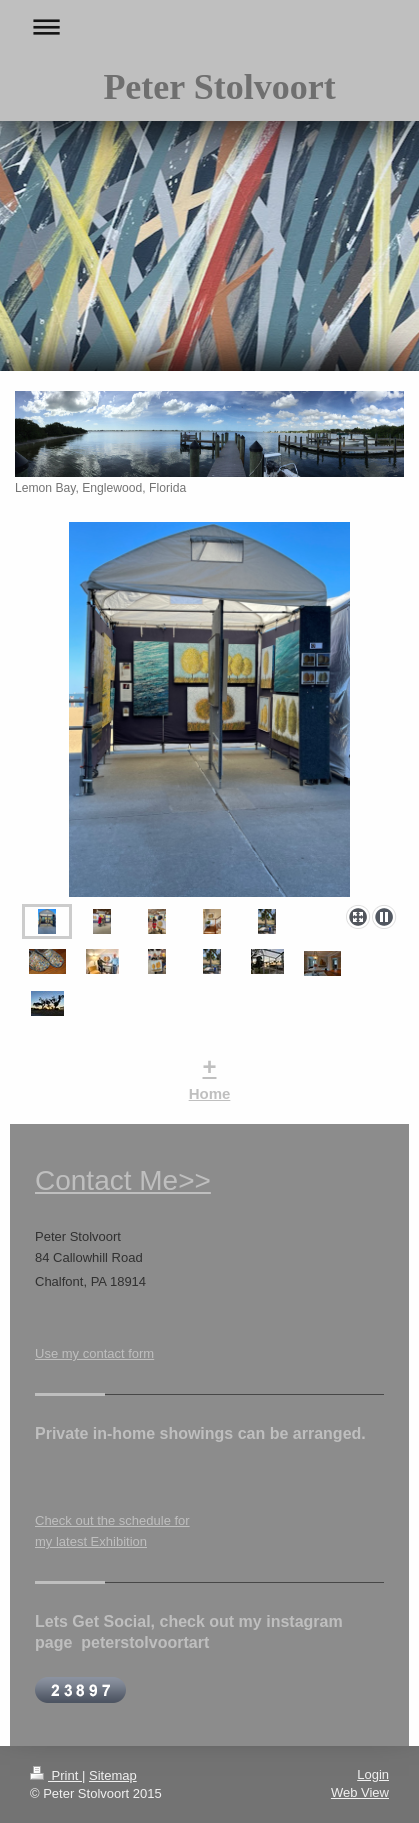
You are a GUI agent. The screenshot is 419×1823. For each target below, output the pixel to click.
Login (373, 1774)
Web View (360, 1792)
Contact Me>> (123, 1180)
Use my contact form (94, 1353)
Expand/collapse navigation (209, 26)
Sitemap (113, 1775)
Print (56, 1775)
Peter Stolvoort (219, 87)
